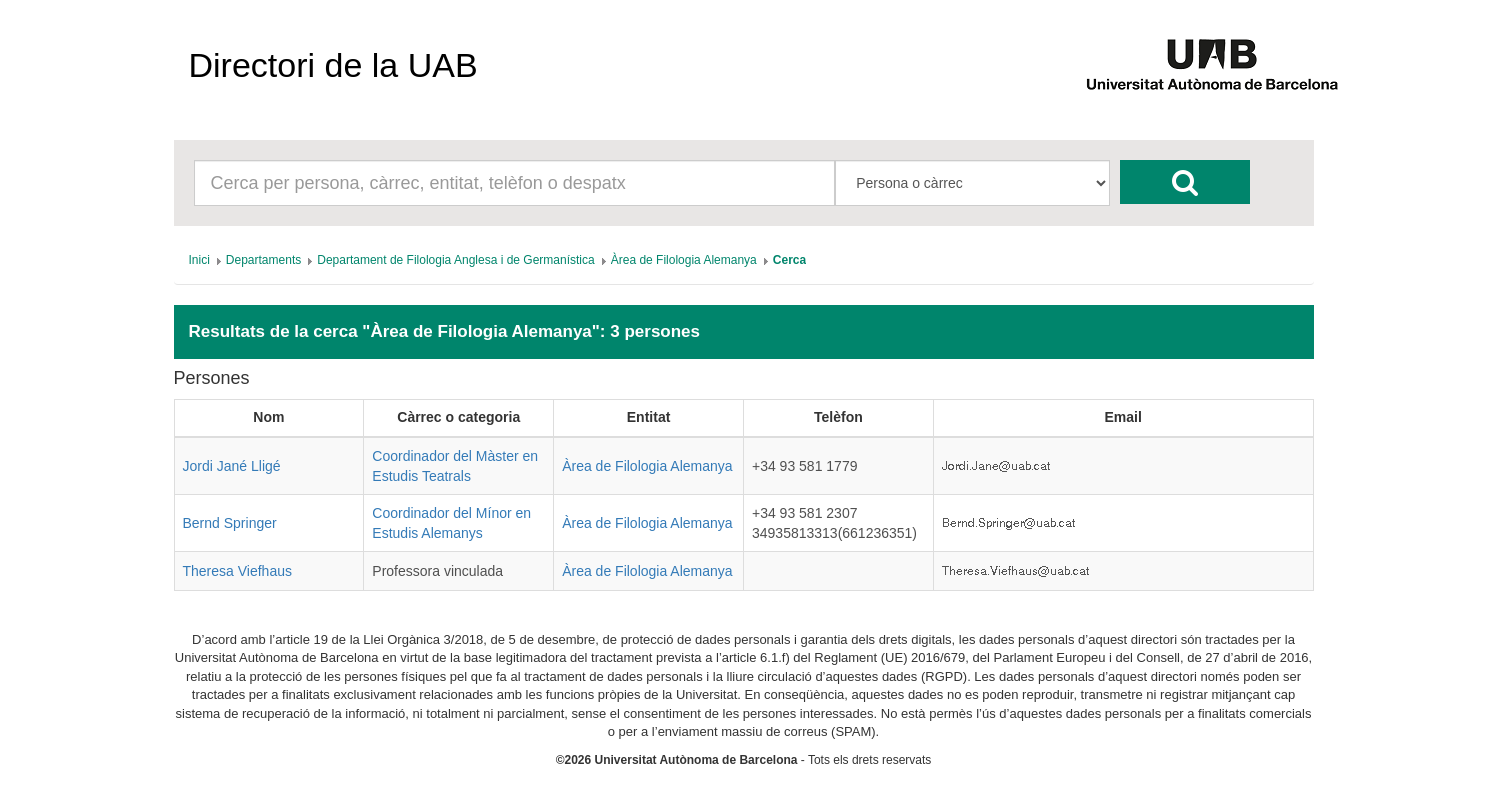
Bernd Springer (230, 523)
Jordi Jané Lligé (232, 466)
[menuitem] (199, 260)
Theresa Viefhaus (237, 571)
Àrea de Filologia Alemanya (647, 466)
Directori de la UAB (333, 65)
